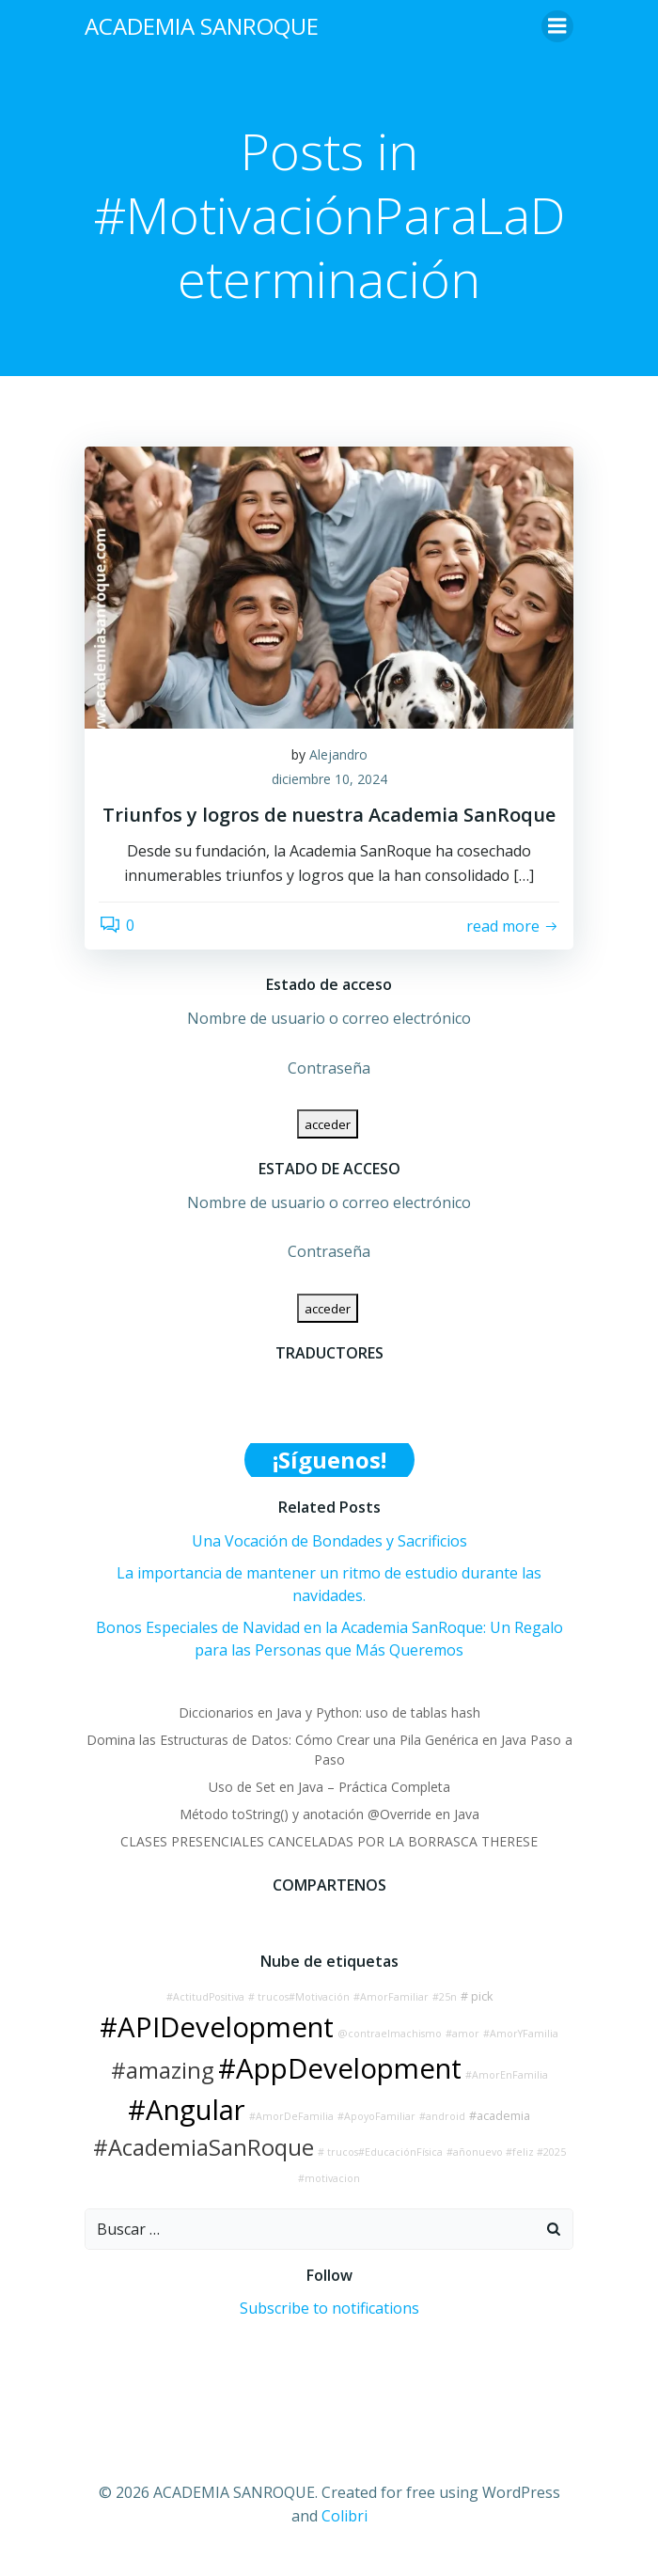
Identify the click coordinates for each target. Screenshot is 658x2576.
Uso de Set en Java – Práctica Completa (329, 1787)
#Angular (186, 2109)
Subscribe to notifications (329, 2308)
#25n (444, 1996)
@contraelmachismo (389, 2033)
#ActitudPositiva (205, 1996)
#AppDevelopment (340, 2068)
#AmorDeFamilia (291, 2116)
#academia (499, 2116)
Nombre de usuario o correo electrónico (329, 1018)
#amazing (162, 2070)
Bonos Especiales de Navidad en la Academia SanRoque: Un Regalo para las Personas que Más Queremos (329, 1638)
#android (442, 2116)
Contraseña (329, 1068)
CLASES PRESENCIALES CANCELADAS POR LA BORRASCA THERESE (329, 1841)
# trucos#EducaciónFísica (380, 2152)
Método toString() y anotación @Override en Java (329, 1814)
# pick (477, 1996)
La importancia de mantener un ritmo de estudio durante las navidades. (329, 1584)
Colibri (344, 2515)
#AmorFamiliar (391, 1996)
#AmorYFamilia (520, 2033)
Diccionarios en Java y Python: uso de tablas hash (329, 1712)
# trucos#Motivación (299, 1996)
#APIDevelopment (217, 2027)
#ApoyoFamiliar (376, 2116)
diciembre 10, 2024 (329, 779)
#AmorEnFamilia (506, 2074)
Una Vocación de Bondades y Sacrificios (329, 1541)
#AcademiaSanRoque (203, 2147)
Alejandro (338, 754)
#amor (462, 2033)
